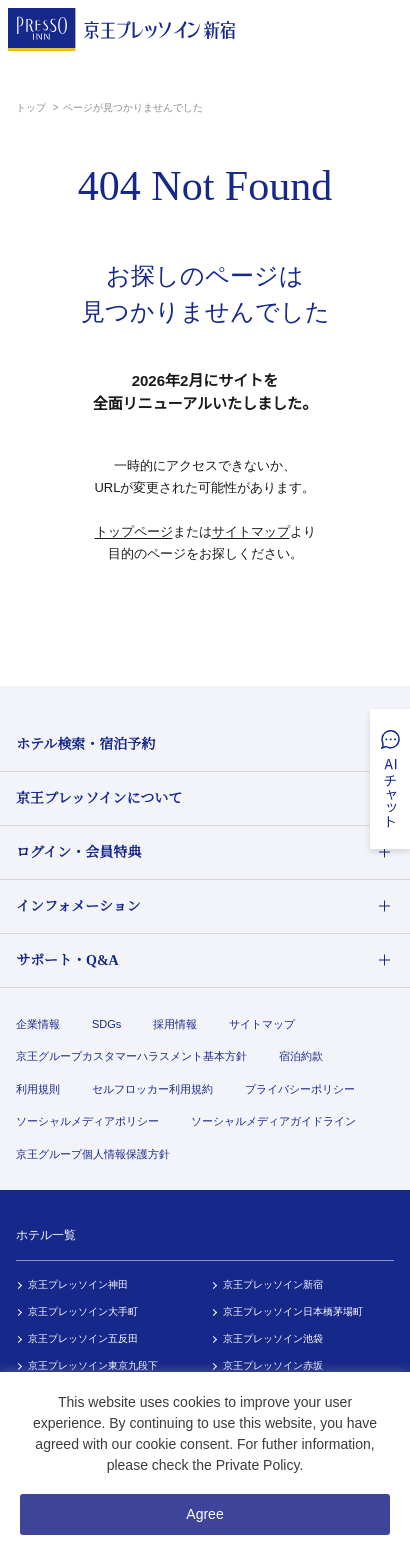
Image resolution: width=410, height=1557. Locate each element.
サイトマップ (251, 531)
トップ (32, 107)
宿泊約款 (301, 1056)
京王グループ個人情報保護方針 (93, 1154)
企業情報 (38, 1024)
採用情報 (175, 1024)
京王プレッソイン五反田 (83, 1338)
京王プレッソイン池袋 (273, 1338)
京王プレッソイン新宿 (273, 1284)
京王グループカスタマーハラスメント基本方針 (131, 1056)
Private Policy (258, 1465)
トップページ (134, 531)
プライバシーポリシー (300, 1089)
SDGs (106, 1024)
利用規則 (38, 1089)
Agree (204, 1514)
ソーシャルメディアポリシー (87, 1121)
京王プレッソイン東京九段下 (93, 1365)
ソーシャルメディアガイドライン (273, 1121)
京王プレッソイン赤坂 (273, 1365)
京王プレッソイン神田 (78, 1284)
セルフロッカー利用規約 (152, 1089)
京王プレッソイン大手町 (83, 1311)
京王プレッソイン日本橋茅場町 (293, 1311)
